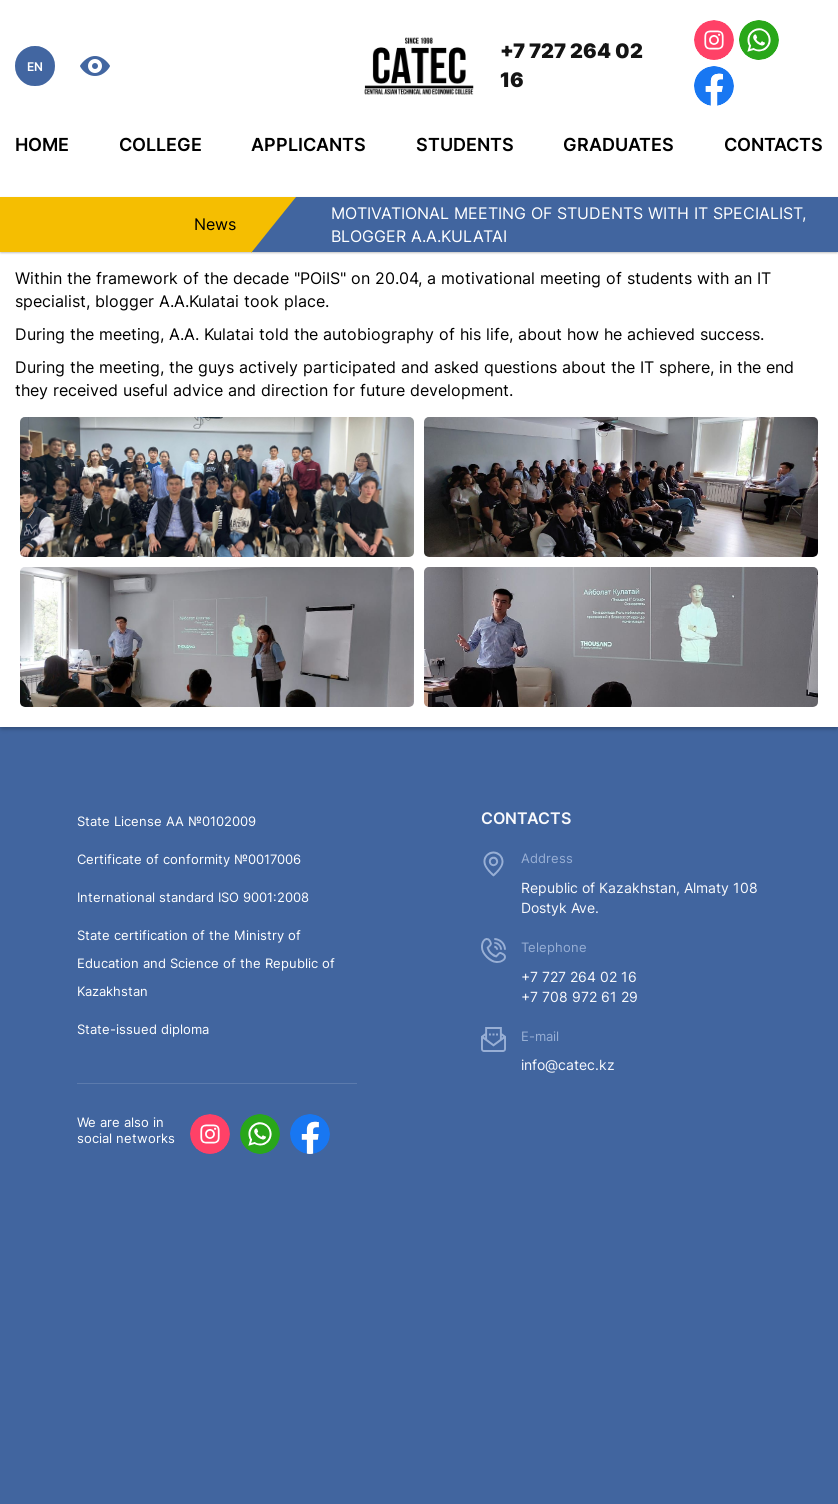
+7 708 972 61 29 (579, 996)
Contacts (773, 144)
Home (42, 144)
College (160, 144)
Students (465, 144)
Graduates (618, 144)
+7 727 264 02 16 (571, 65)
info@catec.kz (568, 1064)
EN (35, 66)
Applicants (308, 144)
